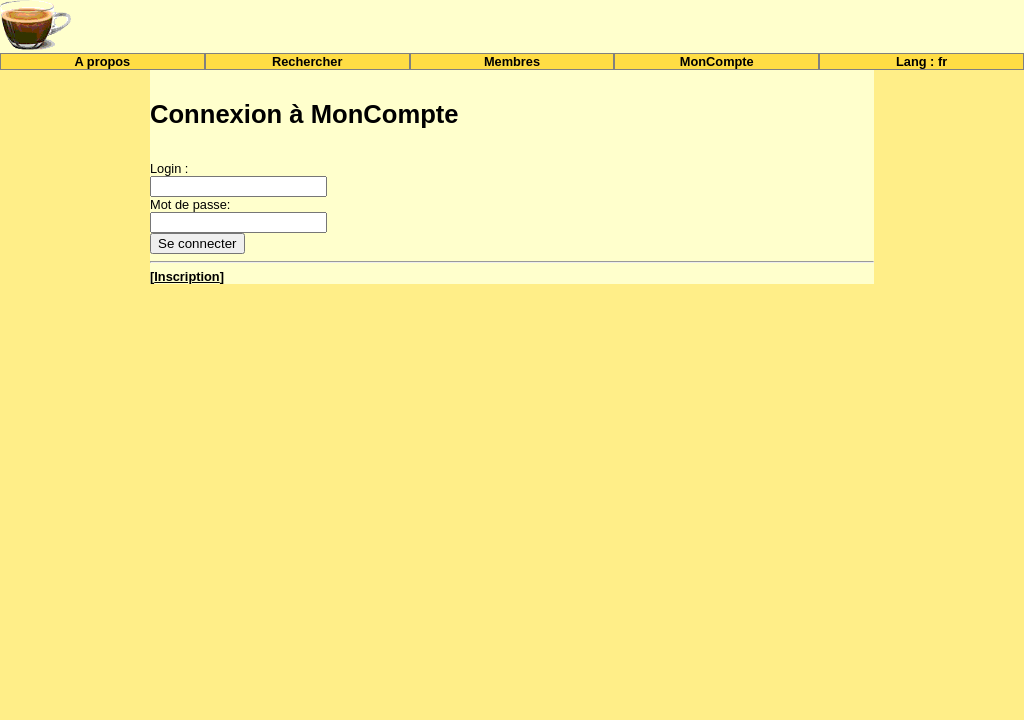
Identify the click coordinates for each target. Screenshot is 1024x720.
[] (187, 276)
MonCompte (717, 61)
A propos (103, 61)
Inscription (186, 276)
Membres (512, 61)
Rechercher (307, 61)
